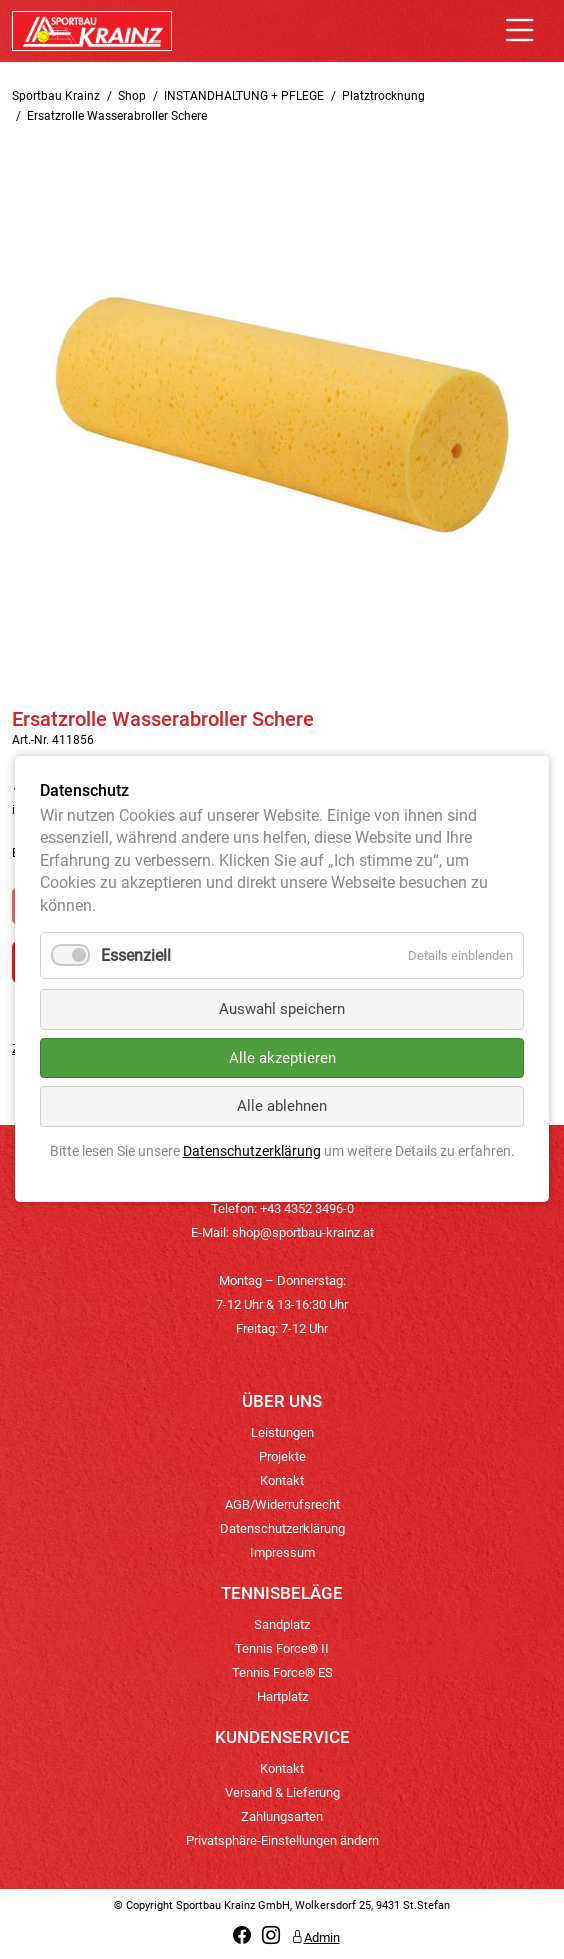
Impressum (282, 1552)
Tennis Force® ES (282, 1672)
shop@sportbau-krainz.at (303, 1232)
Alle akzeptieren (282, 1058)
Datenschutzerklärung (282, 1528)
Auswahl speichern (282, 1010)
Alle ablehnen (282, 1107)
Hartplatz (282, 1696)
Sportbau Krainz (56, 96)
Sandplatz (282, 1624)
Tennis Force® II (282, 1648)
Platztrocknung (383, 96)
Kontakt (282, 1480)
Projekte (282, 1456)
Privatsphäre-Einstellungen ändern (282, 1840)
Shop (132, 96)
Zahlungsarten (282, 1816)
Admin (315, 1937)
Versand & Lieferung (282, 1792)
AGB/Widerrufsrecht (282, 1504)
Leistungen (282, 1432)
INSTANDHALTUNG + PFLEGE (244, 96)
